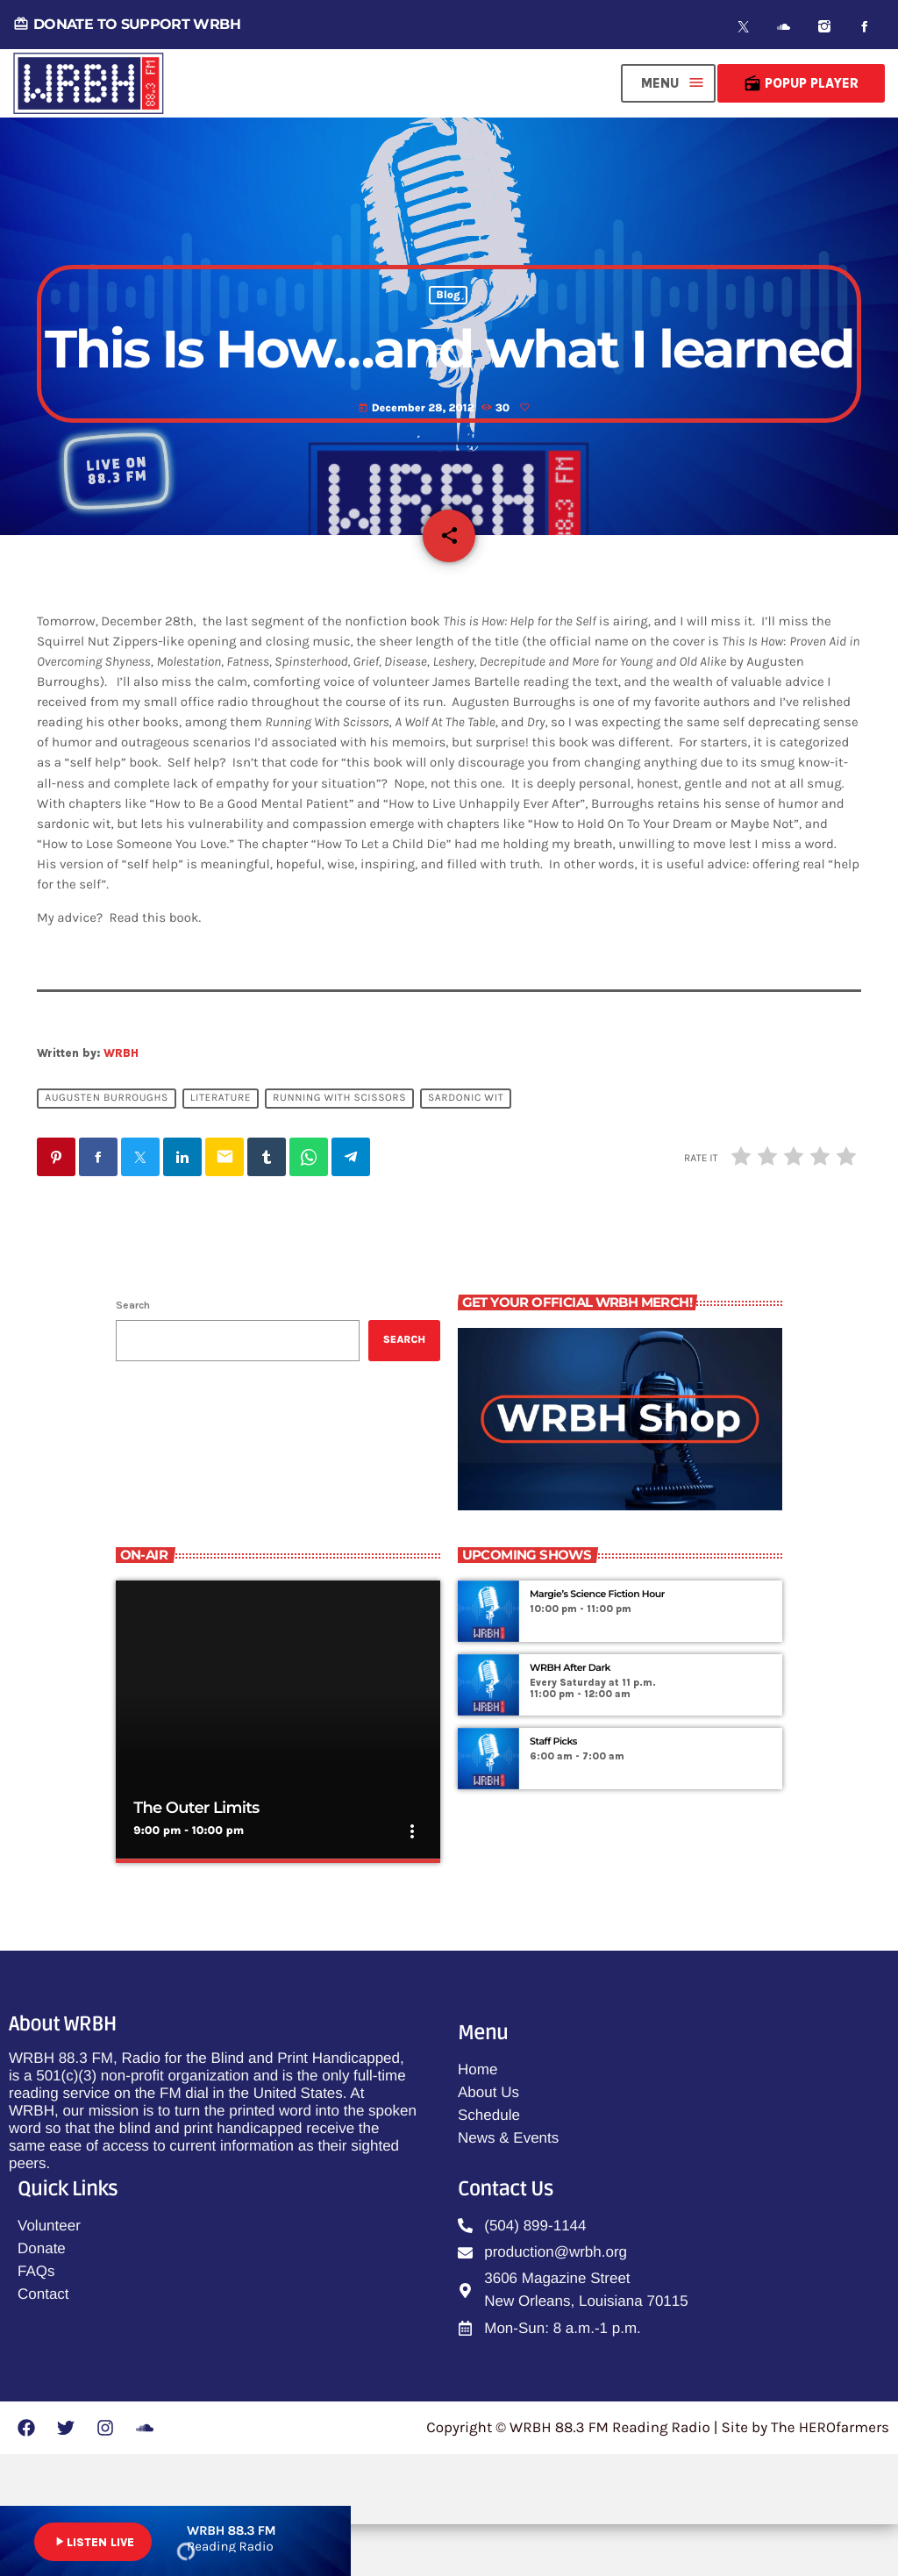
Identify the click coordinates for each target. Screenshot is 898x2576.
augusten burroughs (106, 1151)
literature (220, 1151)
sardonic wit (465, 1151)
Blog (448, 328)
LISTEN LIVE (93, 2542)
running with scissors (339, 1151)
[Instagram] (824, 26)
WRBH (121, 1105)
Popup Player (801, 83)
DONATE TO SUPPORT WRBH (126, 24)
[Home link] (88, 83)
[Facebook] (865, 26)
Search (133, 1357)
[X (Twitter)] (744, 26)
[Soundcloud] (784, 26)
